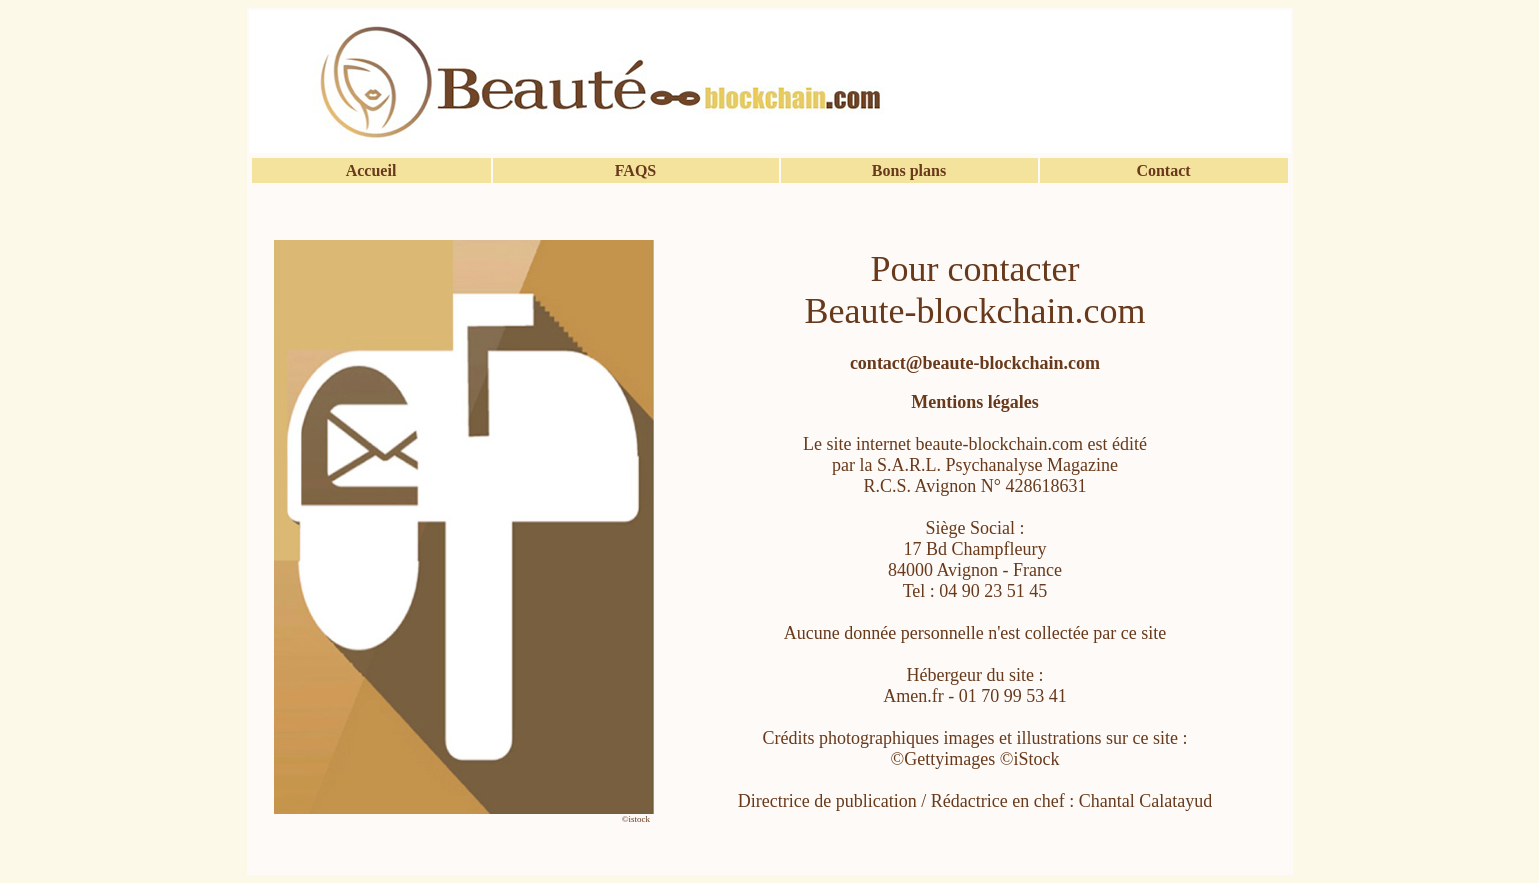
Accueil (371, 170)
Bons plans (909, 170)
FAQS (635, 170)
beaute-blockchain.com (999, 444)
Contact (1163, 170)
